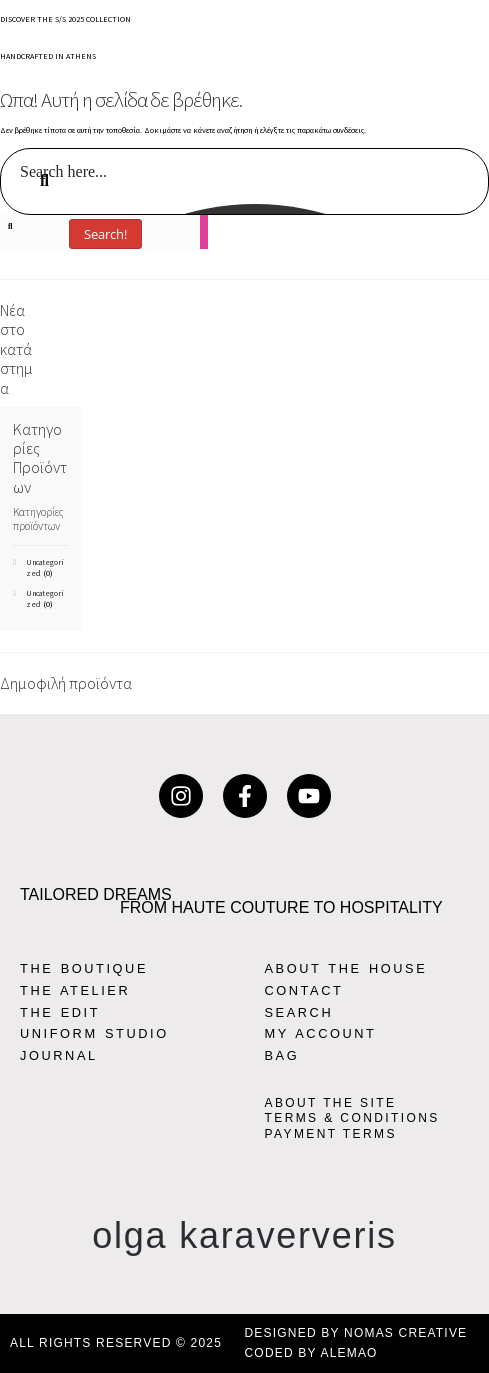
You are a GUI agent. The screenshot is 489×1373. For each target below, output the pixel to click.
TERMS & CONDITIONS (352, 1118)
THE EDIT (60, 1012)
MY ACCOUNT (321, 1033)
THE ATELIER (75, 990)
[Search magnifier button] (466, 200)
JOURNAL (59, 1055)
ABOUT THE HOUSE (346, 968)
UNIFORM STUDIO (94, 1033)
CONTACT (304, 990)
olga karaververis (244, 1235)
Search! (105, 234)
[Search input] (245, 171)
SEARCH (299, 1012)
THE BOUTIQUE (84, 968)
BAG (282, 1055)
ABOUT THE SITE (331, 1103)
